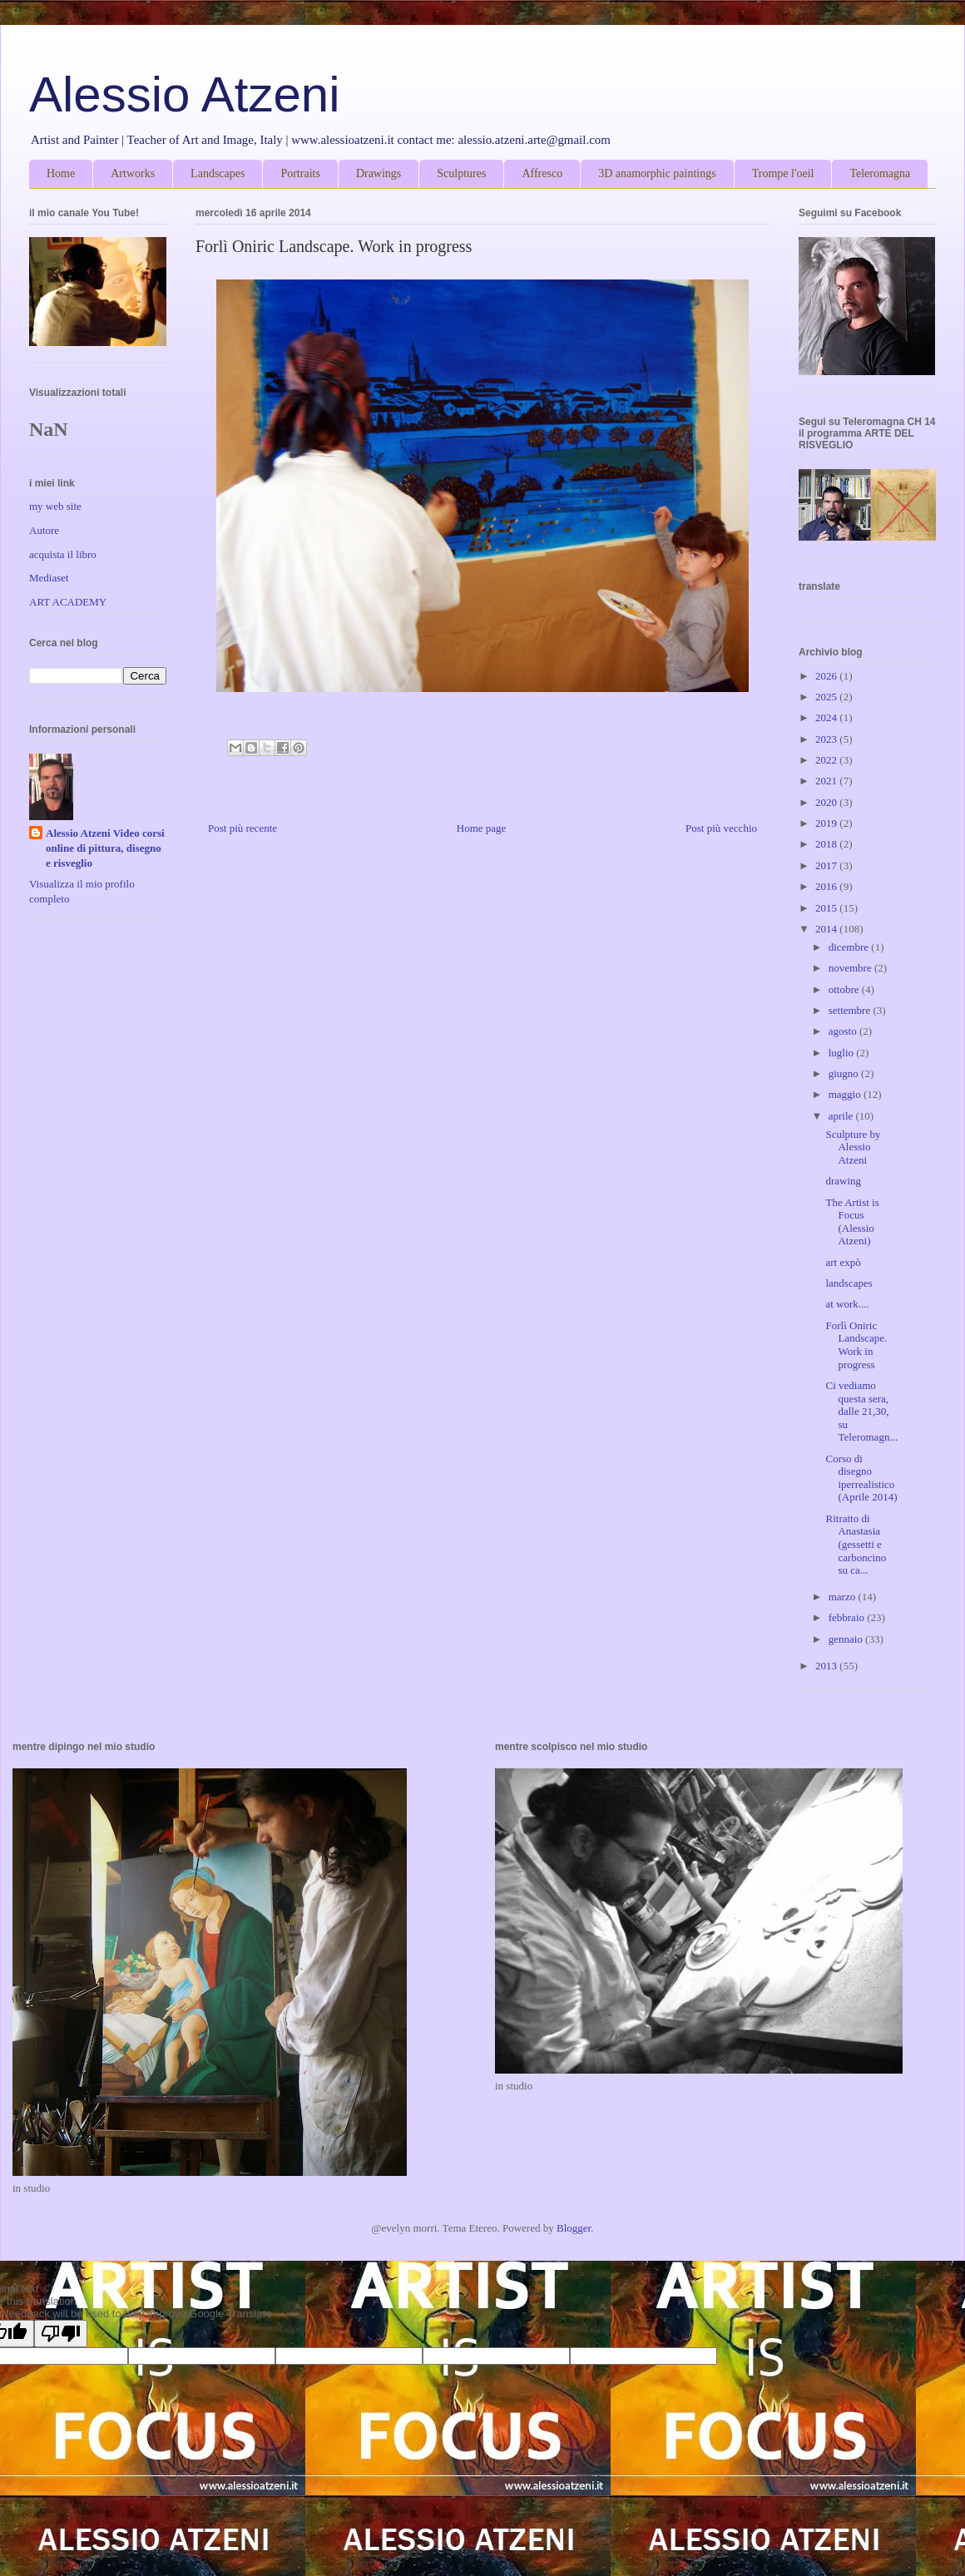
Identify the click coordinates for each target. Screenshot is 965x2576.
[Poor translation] (60, 2333)
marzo (844, 1596)
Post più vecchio (721, 828)
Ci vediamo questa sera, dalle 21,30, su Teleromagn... (861, 1411)
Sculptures (461, 173)
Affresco (542, 173)
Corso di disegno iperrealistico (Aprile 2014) (861, 1478)
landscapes (848, 1283)
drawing (843, 1180)
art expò (842, 1262)
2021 (827, 780)
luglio (843, 1052)
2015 (827, 908)
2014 (827, 928)
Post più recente (242, 828)
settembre (851, 1010)
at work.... (846, 1304)
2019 (827, 823)
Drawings (378, 173)
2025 (827, 696)
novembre (851, 968)
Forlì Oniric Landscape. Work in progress (856, 1345)
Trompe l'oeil (783, 173)
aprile (842, 1116)
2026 (827, 676)
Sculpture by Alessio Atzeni (852, 1147)
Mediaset (49, 577)
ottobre (845, 989)
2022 (827, 760)
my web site (55, 506)
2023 (827, 739)
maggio (846, 1094)
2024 (827, 717)
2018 (827, 844)
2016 (827, 886)
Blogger (574, 2228)
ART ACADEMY (67, 602)
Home (61, 173)
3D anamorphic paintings (657, 173)
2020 (827, 802)
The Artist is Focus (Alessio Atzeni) (851, 1222)
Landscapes (218, 173)
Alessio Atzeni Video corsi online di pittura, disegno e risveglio (105, 848)
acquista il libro (62, 554)
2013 (827, 1665)
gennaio (847, 1639)
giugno (845, 1073)
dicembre (850, 947)
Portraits (299, 173)
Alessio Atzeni (184, 94)
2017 (827, 865)
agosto (844, 1031)
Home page (482, 828)
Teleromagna (879, 173)
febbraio (848, 1617)
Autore (44, 530)
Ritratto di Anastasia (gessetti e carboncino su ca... (855, 1544)
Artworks (133, 173)
